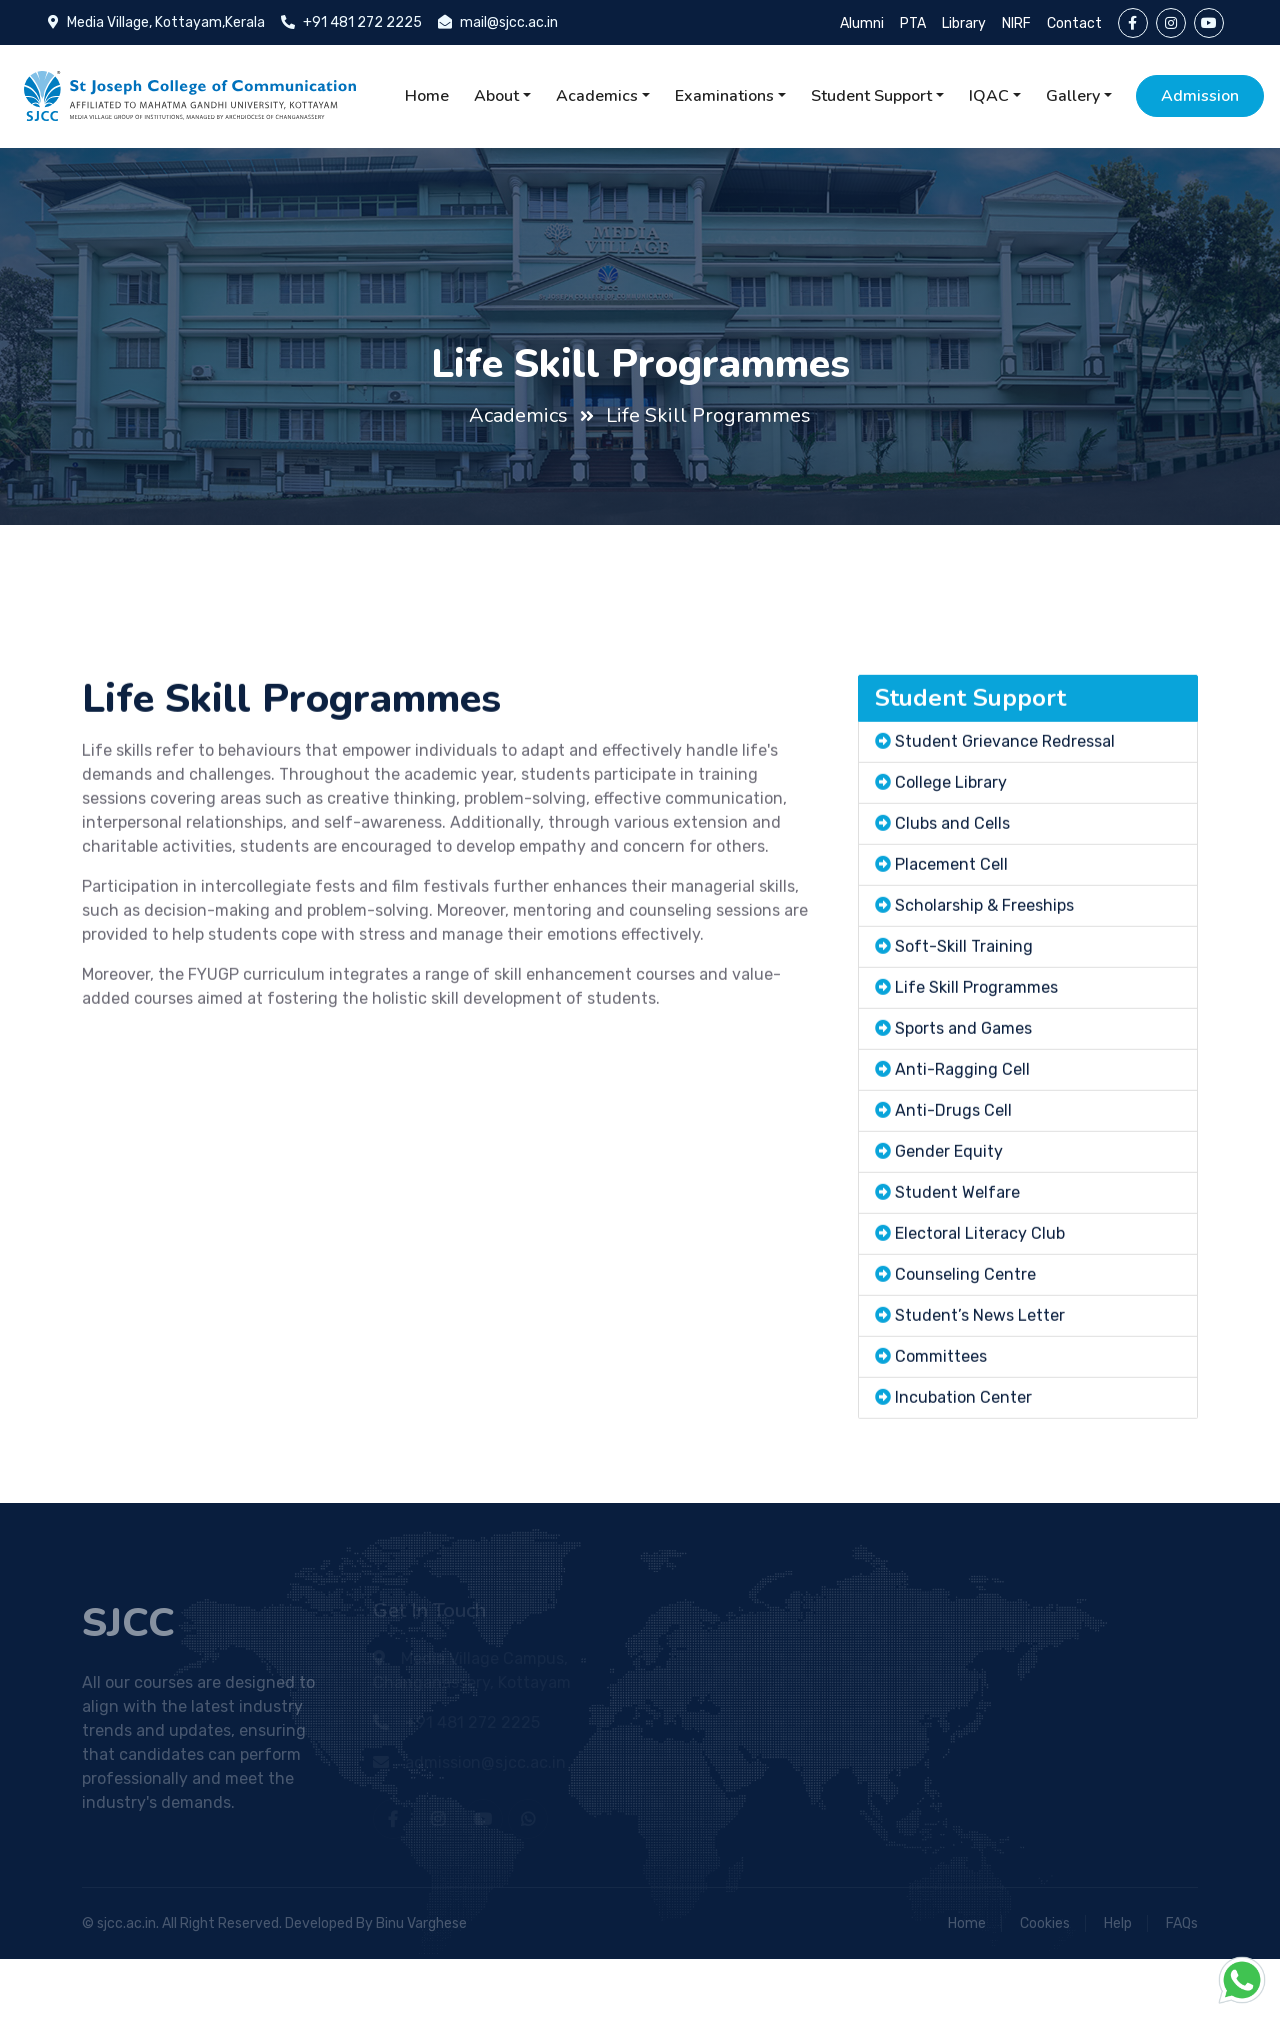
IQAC (989, 96)
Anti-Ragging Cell (962, 1159)
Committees (941, 1446)
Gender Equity (949, 1241)
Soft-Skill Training (964, 1036)
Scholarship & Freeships (984, 995)
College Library (951, 872)
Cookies (1045, 1923)
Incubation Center (963, 1487)
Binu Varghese (421, 1923)
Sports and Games (963, 1118)
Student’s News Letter (980, 1405)
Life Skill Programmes (708, 415)
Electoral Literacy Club (980, 1323)
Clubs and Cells (952, 913)
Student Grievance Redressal (1005, 831)
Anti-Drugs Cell (953, 1200)
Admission (1200, 96)
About (496, 96)
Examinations (724, 96)
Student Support (871, 96)
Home (427, 96)
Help (1118, 1923)
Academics (597, 96)
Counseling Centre (965, 1364)
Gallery (1073, 96)
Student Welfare (957, 1282)
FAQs (1182, 1923)
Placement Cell (951, 954)
